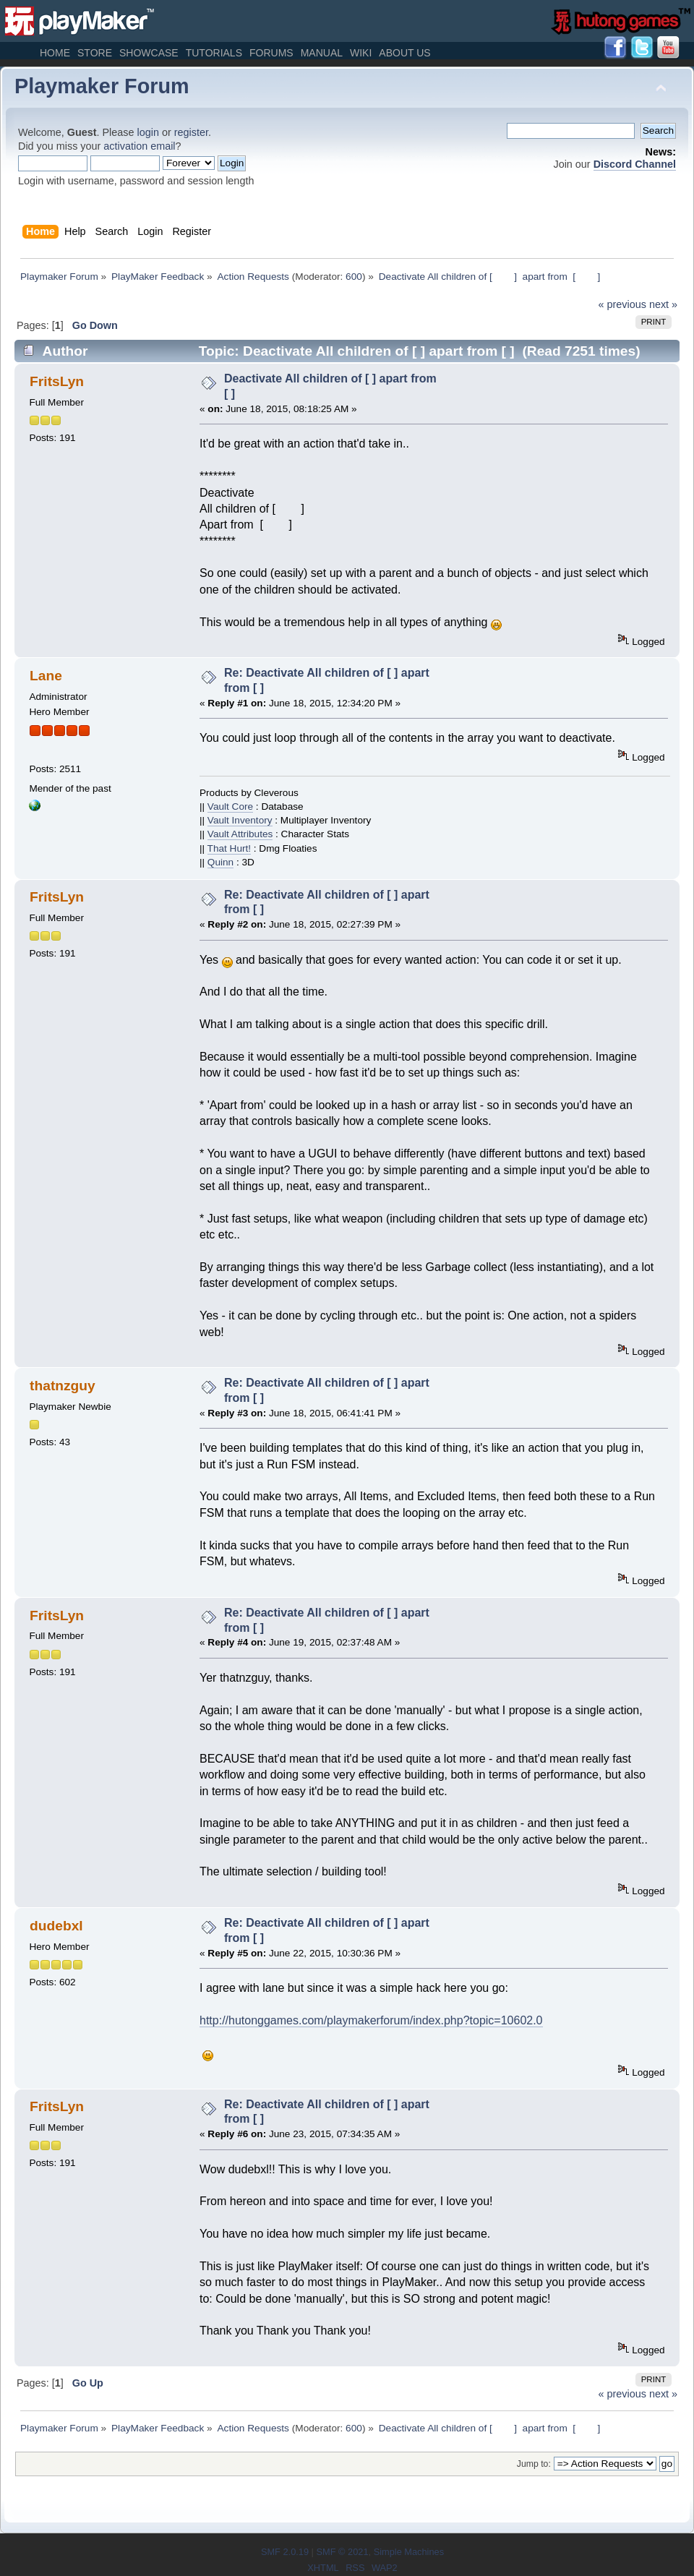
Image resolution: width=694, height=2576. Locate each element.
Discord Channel (635, 164)
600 (354, 276)
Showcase (149, 53)
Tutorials (214, 53)
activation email (139, 146)
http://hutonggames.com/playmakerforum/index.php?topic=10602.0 (371, 2020)
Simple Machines (409, 2551)
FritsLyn (57, 381)
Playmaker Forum (101, 86)
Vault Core (230, 806)
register (191, 132)
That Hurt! (229, 848)
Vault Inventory (240, 820)
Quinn (220, 862)
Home (55, 53)
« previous (622, 304)
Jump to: (534, 2464)
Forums (271, 53)
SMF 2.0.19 (285, 2551)
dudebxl (56, 1925)
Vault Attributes (240, 834)
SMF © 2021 (342, 2551)
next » (663, 304)
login (148, 132)
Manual (322, 53)
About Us (404, 53)
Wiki (361, 53)
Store (94, 53)
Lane (46, 675)
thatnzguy (62, 1385)
